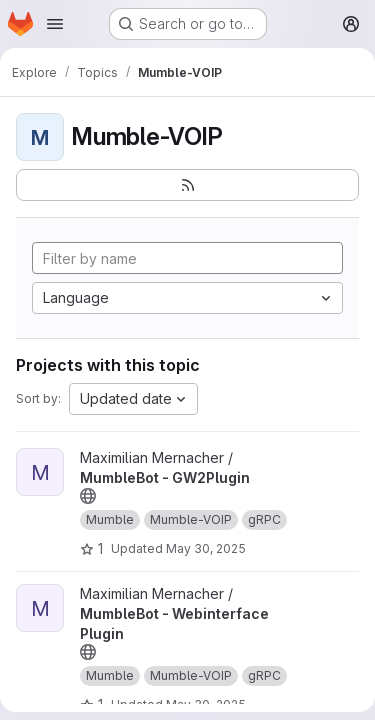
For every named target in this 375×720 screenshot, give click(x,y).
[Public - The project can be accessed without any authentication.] (88, 496)
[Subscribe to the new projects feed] (187, 185)
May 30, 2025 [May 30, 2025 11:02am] (206, 548)
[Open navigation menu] (55, 24)
